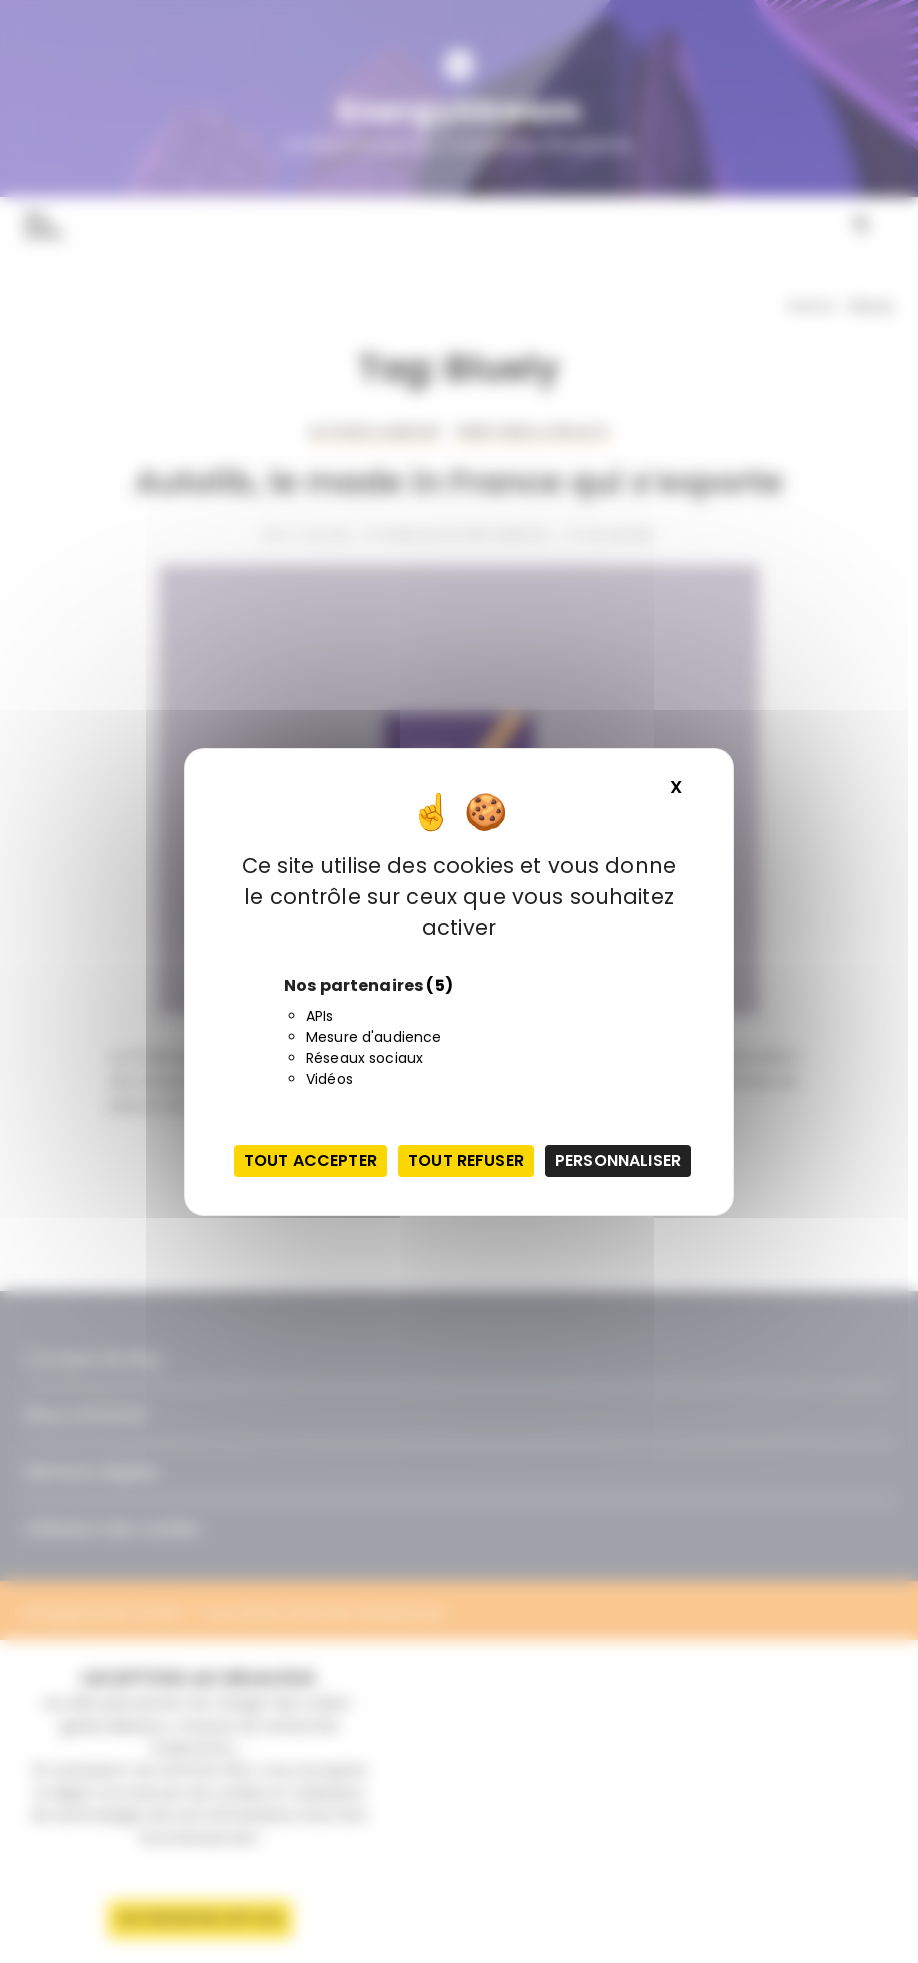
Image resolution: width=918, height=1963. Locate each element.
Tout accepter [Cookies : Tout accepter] (310, 1160)
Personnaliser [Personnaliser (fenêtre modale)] (618, 1160)
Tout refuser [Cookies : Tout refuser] (466, 1160)
